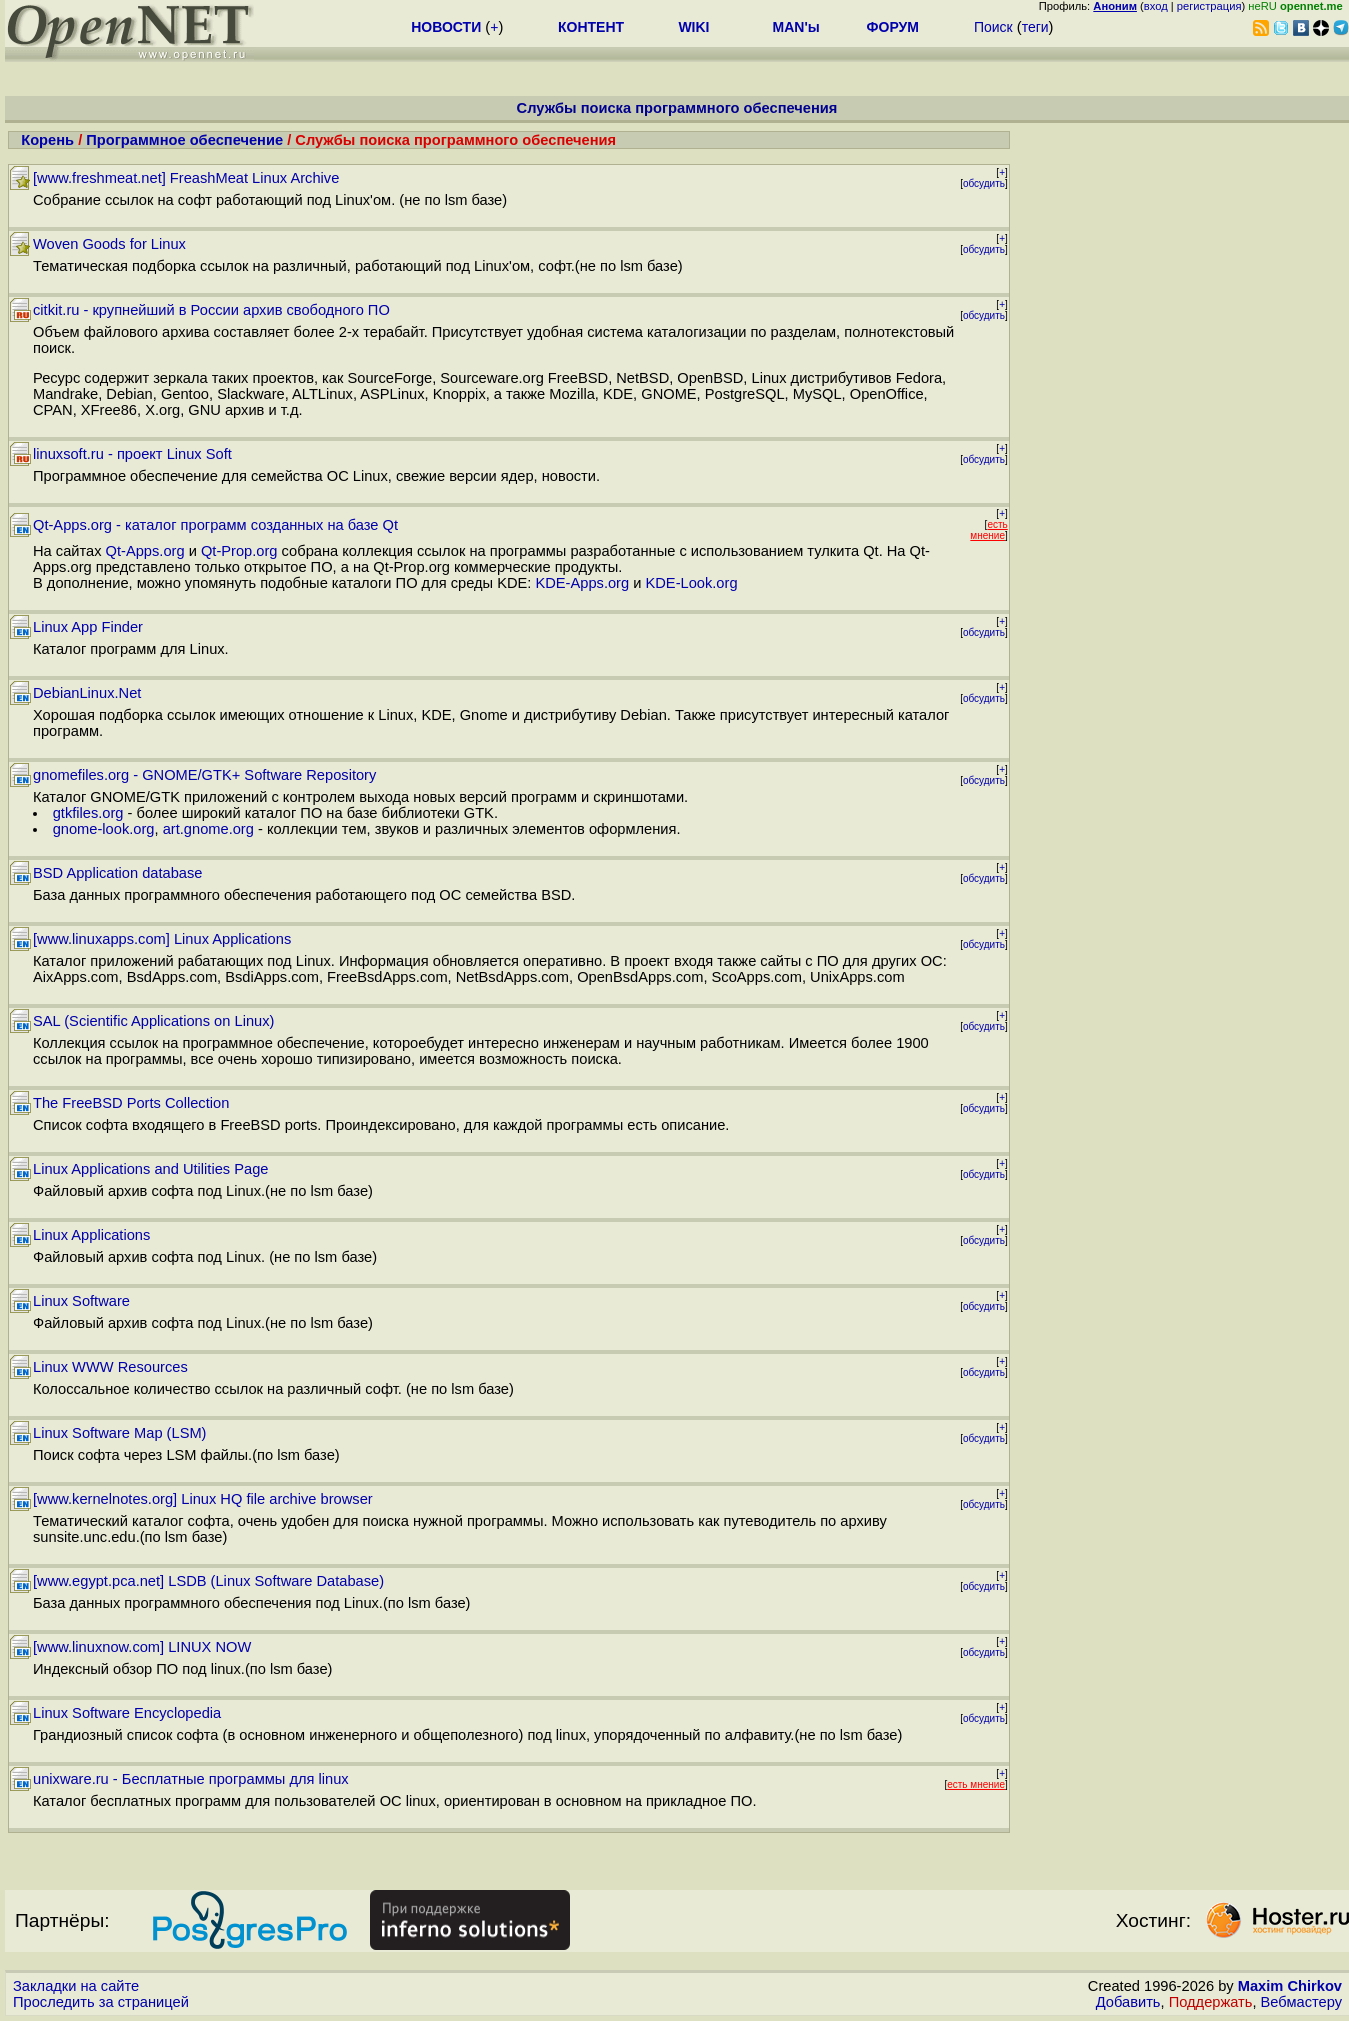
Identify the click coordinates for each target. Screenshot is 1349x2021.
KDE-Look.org (692, 583)
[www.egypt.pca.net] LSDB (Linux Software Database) (208, 1581)
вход (1156, 6)
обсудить (984, 183)
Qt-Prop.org (239, 551)
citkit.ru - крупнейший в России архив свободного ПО (211, 310)
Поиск (993, 27)
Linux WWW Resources (110, 1367)
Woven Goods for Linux (109, 244)
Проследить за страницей (101, 2002)
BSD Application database (117, 873)
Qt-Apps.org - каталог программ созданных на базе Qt (215, 525)
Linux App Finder (88, 627)
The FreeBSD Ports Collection (131, 1103)
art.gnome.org (208, 829)
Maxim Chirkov (1290, 1986)
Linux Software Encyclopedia (127, 1713)
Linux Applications (91, 1235)
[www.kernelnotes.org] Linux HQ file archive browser (203, 1499)
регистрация (1209, 6)
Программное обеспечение (184, 140)
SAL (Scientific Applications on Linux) (153, 1021)
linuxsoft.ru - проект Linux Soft (132, 454)
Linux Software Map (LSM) (120, 1433)
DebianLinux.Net (87, 693)
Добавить (1128, 2002)
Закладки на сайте (76, 1986)
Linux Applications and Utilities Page (150, 1169)
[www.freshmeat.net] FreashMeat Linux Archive (186, 178)
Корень (47, 140)
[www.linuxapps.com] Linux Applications (162, 939)
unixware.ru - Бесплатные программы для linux (191, 1779)
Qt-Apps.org (145, 551)
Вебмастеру (1301, 2002)
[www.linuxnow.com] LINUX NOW (142, 1647)
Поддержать (1211, 2002)
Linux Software (81, 1301)
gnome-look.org (104, 829)
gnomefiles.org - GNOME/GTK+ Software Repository (204, 775)
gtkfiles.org (88, 813)
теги (1035, 27)
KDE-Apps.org (582, 583)
